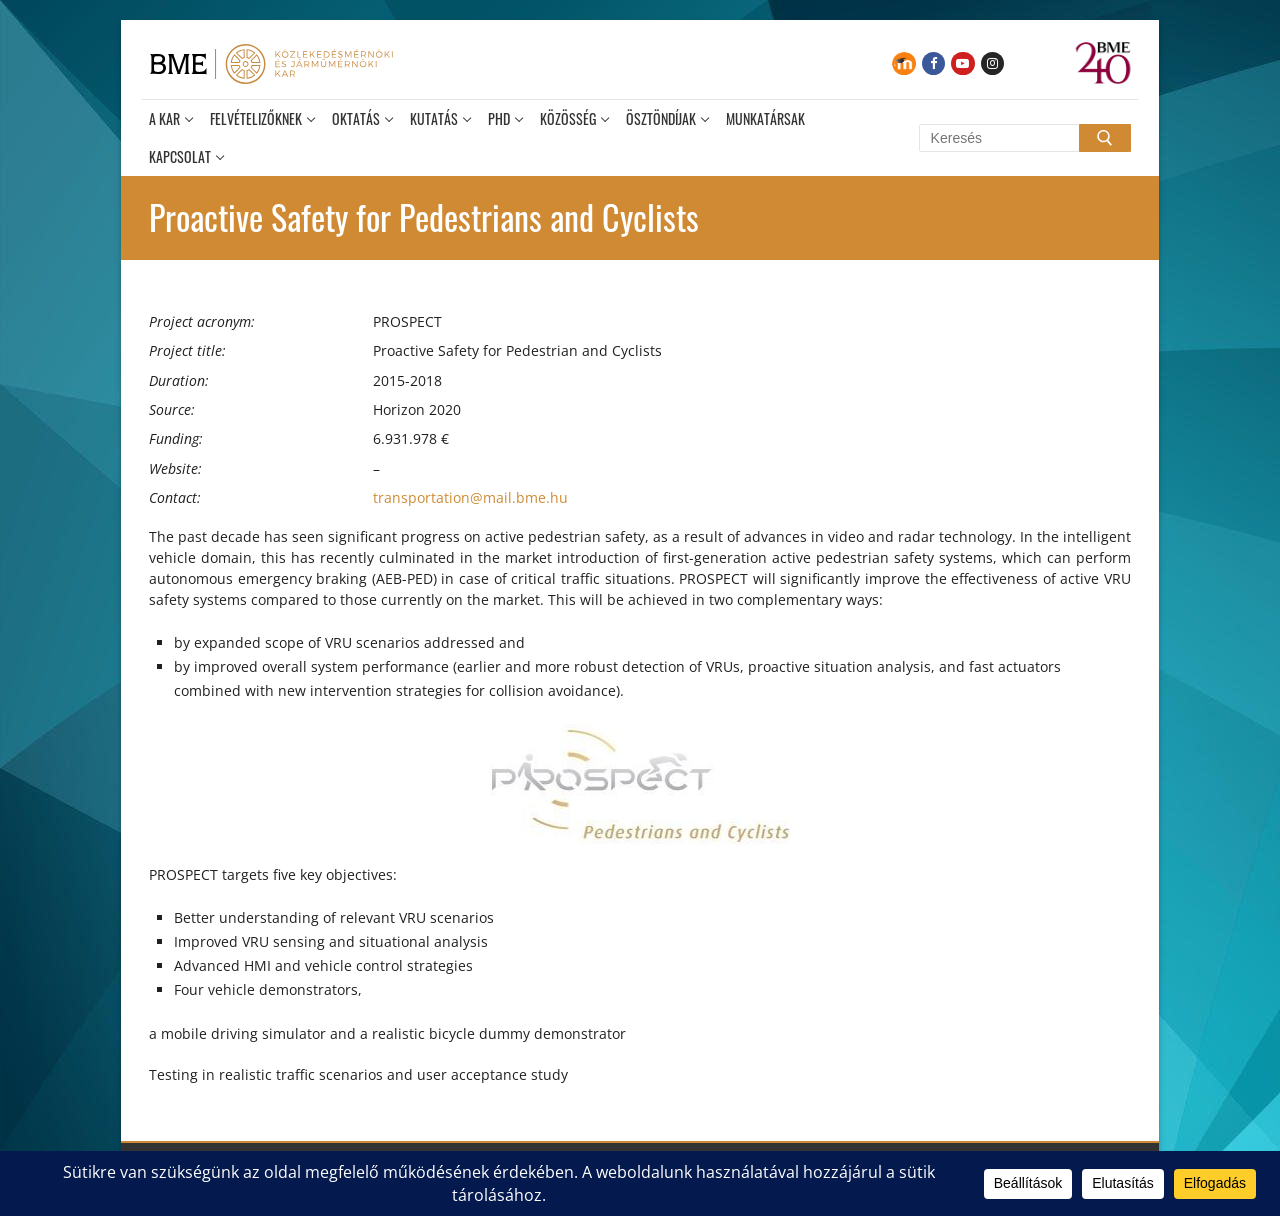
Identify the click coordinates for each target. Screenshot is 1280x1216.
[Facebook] (933, 63)
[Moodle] (903, 63)
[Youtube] (962, 63)
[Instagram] (992, 63)
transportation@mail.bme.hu (470, 497)
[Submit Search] (1105, 138)
